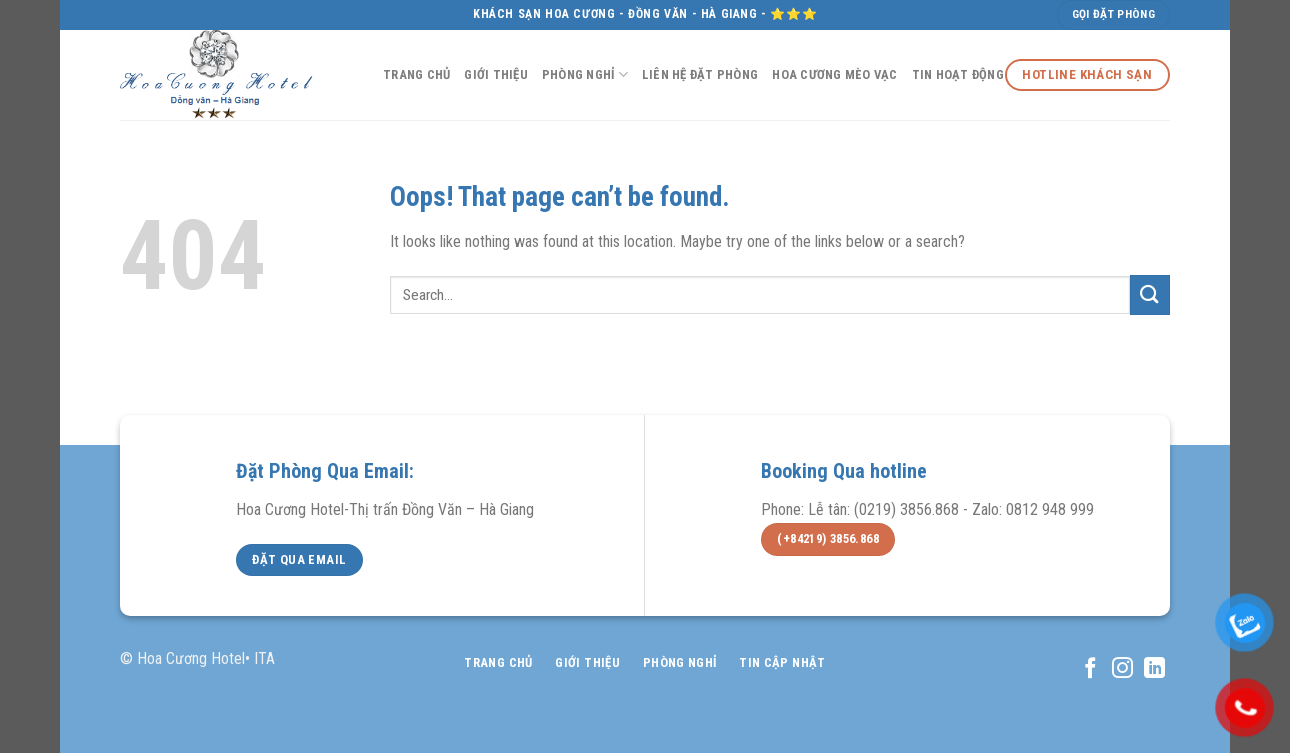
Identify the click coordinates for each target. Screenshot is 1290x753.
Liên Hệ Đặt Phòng (700, 74)
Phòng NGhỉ (585, 74)
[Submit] (1150, 294)
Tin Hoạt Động (958, 74)
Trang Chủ (416, 74)
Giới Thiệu (496, 74)
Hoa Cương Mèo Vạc (834, 74)
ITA (264, 658)
